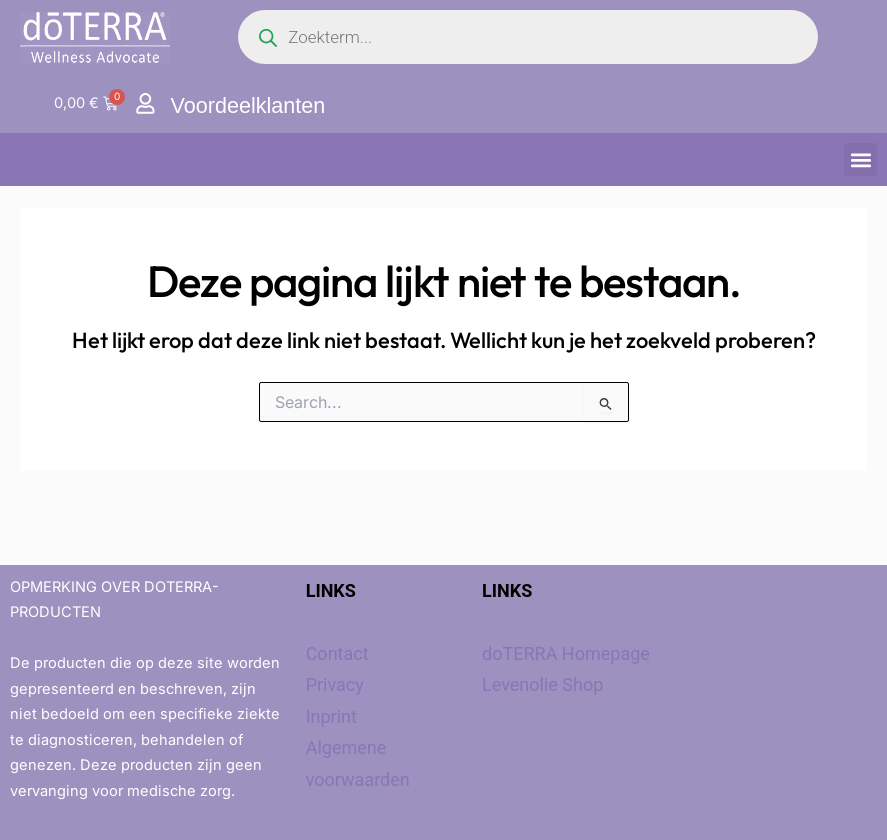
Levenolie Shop (542, 684)
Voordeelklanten (249, 105)
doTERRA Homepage (566, 653)
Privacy (335, 684)
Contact (337, 653)
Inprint (331, 716)
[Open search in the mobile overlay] (528, 37)
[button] (860, 159)
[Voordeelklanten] (145, 103)
